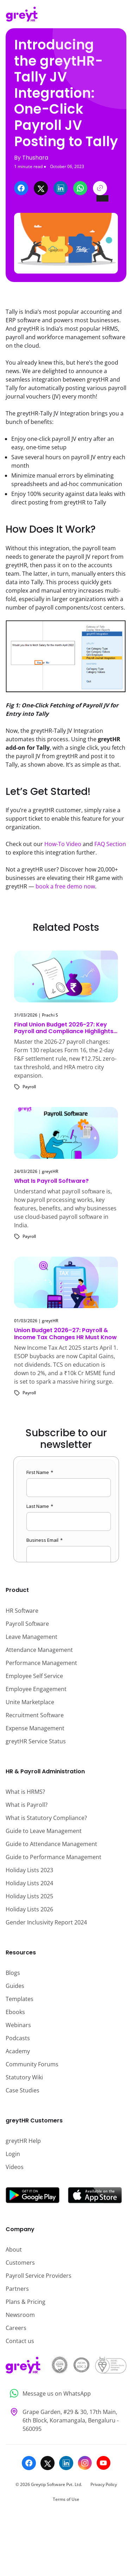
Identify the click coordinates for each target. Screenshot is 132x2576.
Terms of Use (66, 2499)
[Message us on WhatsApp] (66, 2393)
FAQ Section (110, 844)
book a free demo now (65, 886)
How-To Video (62, 844)
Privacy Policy (103, 2484)
